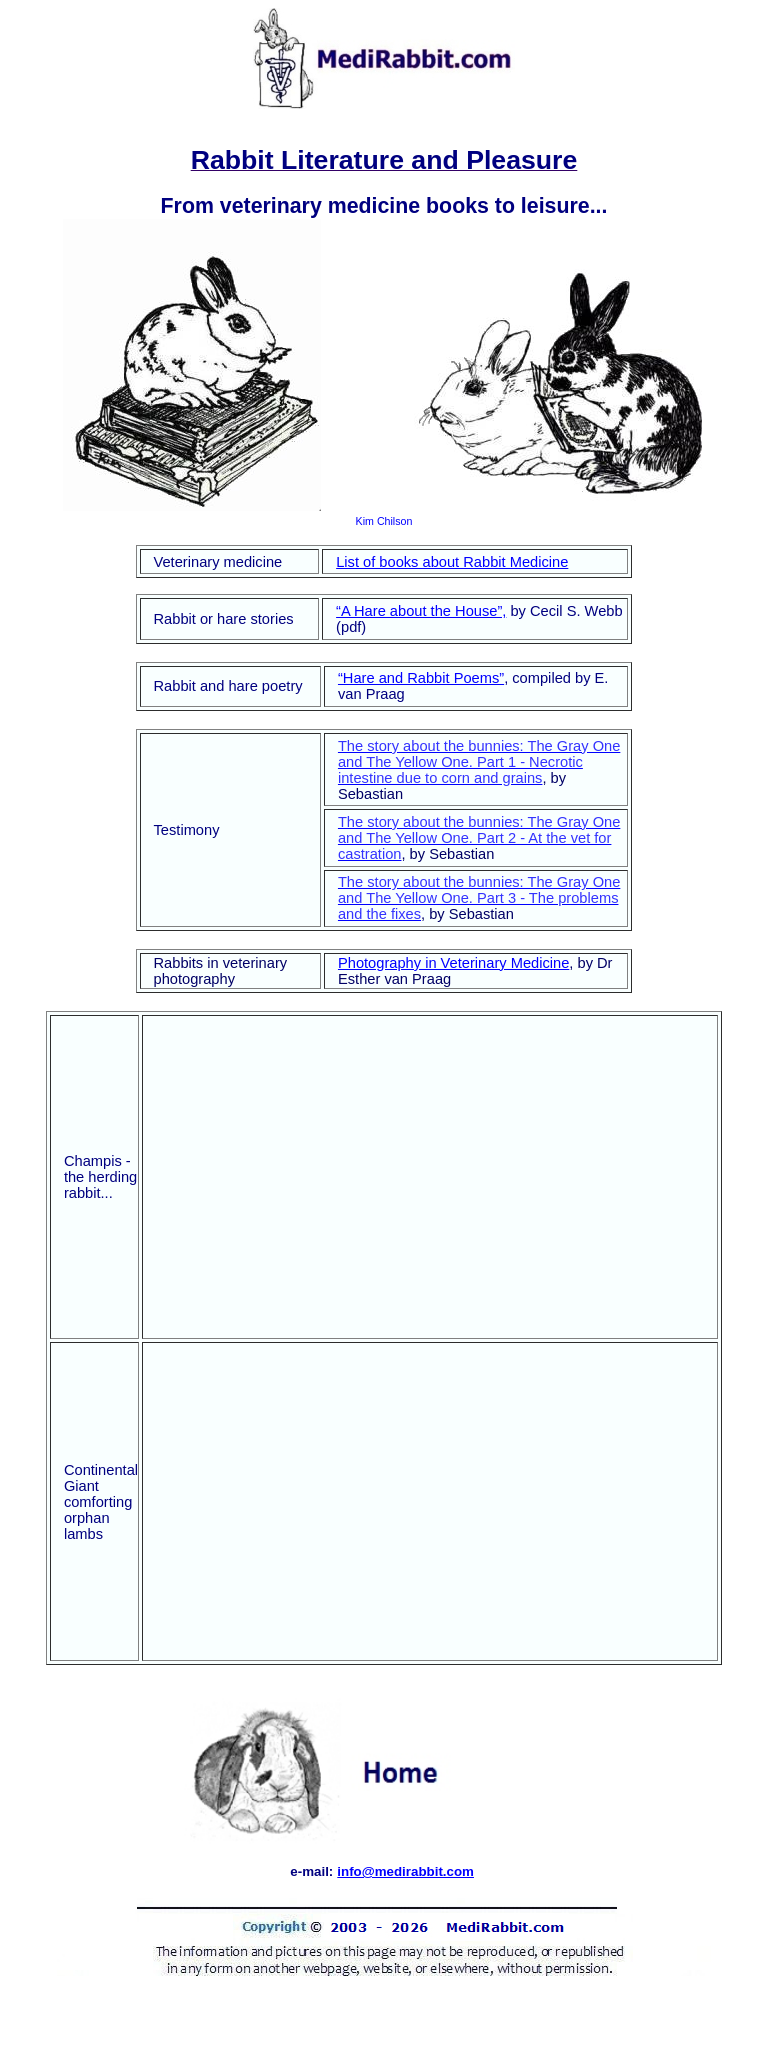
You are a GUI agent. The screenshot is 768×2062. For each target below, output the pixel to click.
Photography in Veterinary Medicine (453, 963)
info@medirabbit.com (405, 1871)
